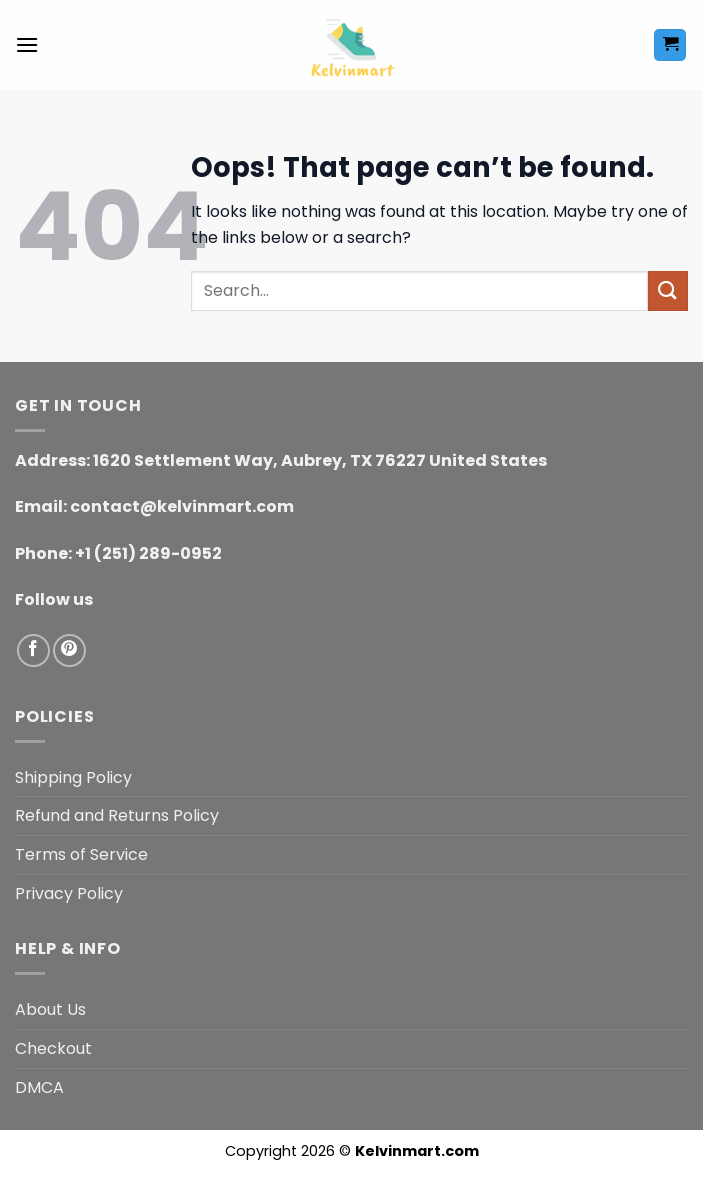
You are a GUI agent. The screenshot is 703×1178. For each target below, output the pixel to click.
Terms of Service (81, 854)
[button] (27, 44)
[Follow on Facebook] (33, 650)
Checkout (53, 1048)
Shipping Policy (73, 777)
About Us (50, 1009)
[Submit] (668, 290)
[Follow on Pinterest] (69, 650)
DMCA (39, 1087)
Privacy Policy (69, 893)
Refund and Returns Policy (117, 815)
